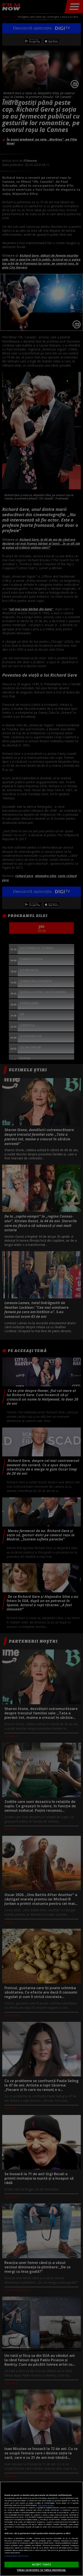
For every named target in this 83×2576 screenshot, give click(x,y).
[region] (41, 2529)
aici (38, 2519)
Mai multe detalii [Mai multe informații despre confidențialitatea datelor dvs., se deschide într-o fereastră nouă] (46, 2505)
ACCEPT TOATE (41, 2564)
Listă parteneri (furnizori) (16, 2556)
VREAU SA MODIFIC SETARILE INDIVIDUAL (41, 2570)
